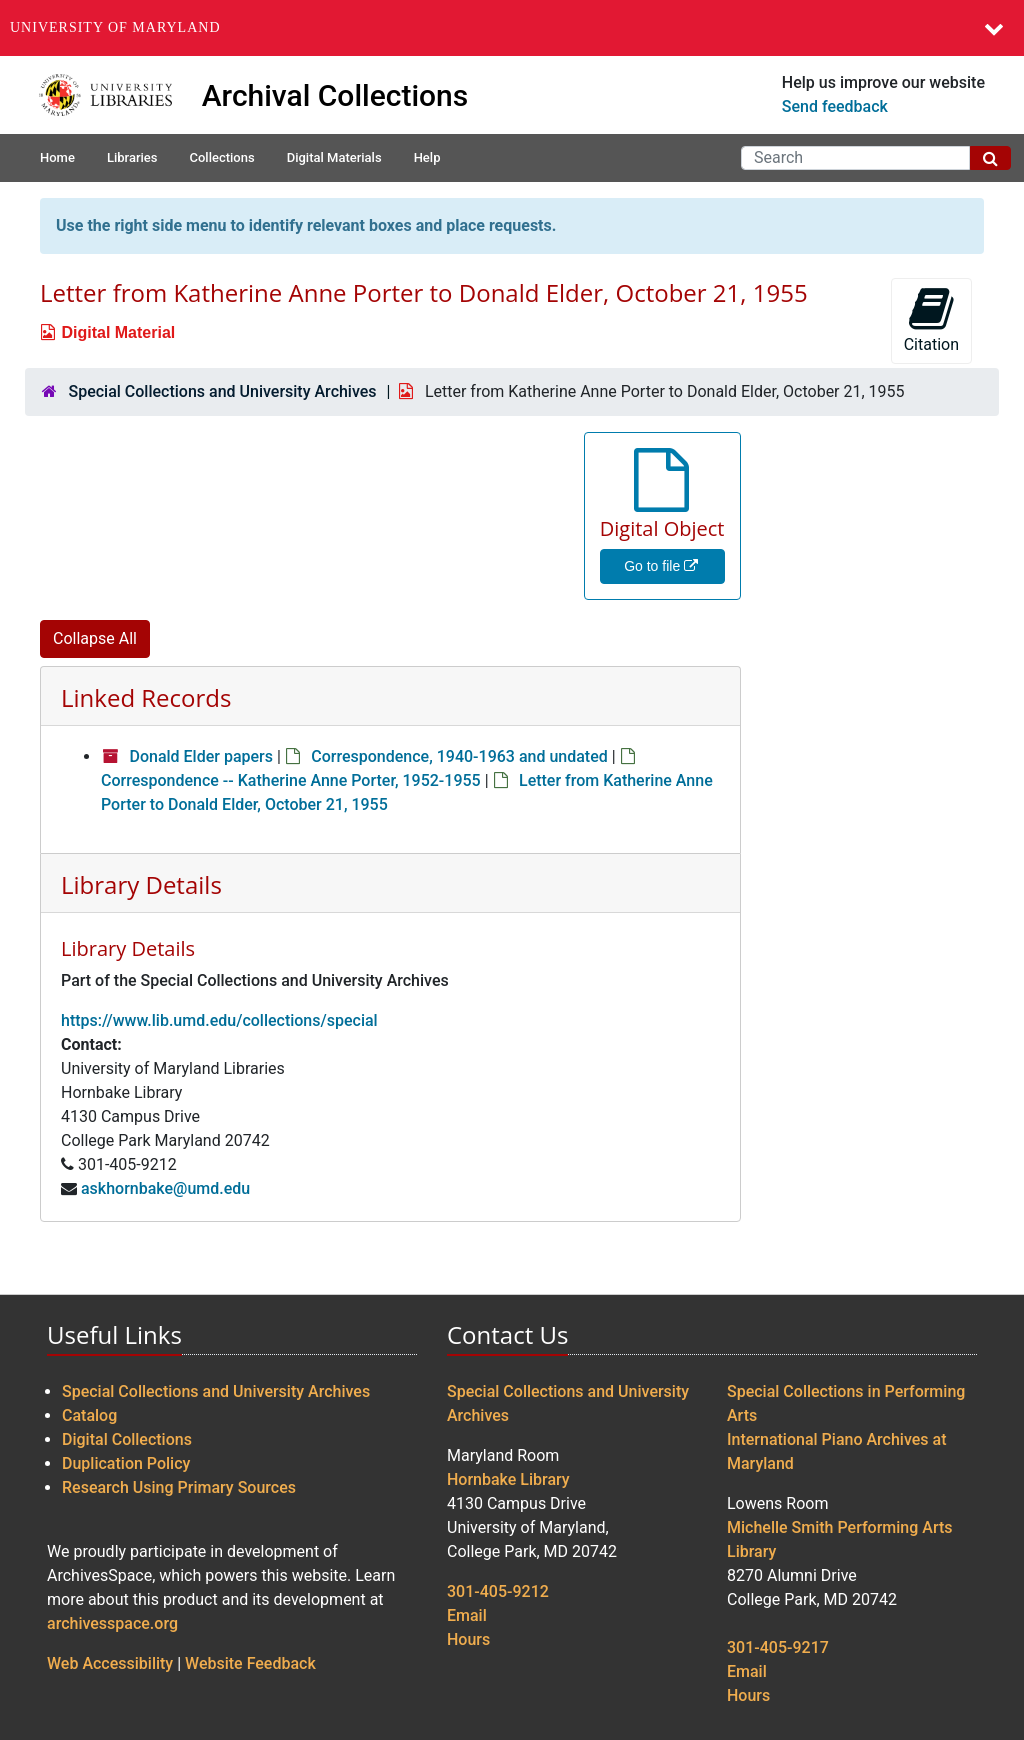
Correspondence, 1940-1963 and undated (459, 756)
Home (57, 157)
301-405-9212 (498, 1591)
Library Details (141, 884)
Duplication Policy (126, 1463)
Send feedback (835, 106)
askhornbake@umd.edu (165, 1188)
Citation (931, 319)
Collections (221, 157)
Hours (468, 1639)
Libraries (132, 157)
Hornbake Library (508, 1479)
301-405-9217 (778, 1647)
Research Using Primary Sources (179, 1487)
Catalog (89, 1415)
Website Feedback (250, 1663)
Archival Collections (335, 95)
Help (427, 157)
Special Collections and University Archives (222, 391)
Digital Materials (334, 157)
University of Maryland (115, 27)
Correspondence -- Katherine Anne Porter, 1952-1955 (291, 780)
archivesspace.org (112, 1623)
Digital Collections (127, 1439)
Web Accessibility (110, 1663)
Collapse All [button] (95, 638)
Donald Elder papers (201, 756)
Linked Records (146, 697)
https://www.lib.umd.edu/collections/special (219, 1020)
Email (467, 1615)
